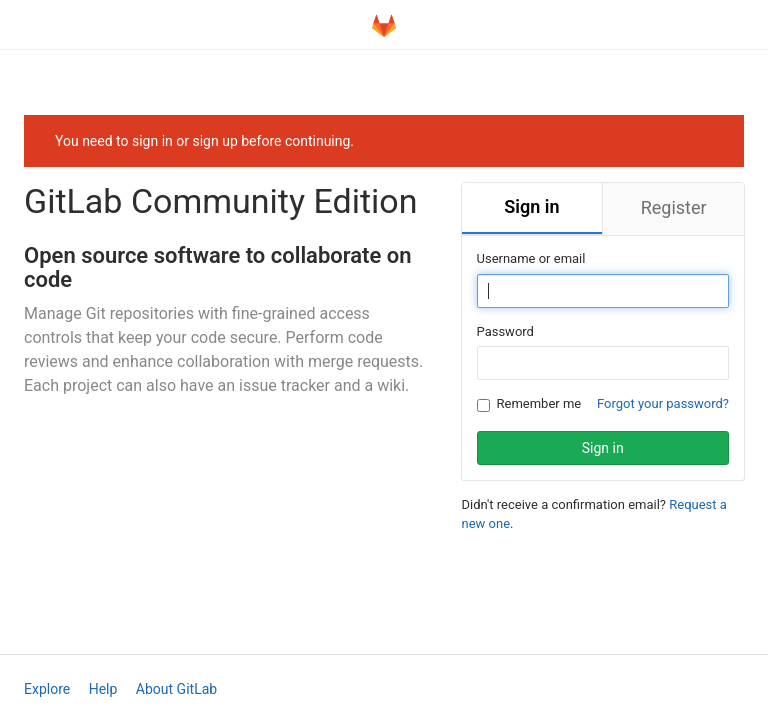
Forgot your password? (663, 403)
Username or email (531, 258)
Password (505, 331)
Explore (47, 689)
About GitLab (176, 689)
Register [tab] (674, 207)
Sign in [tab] (531, 206)
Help (103, 689)
